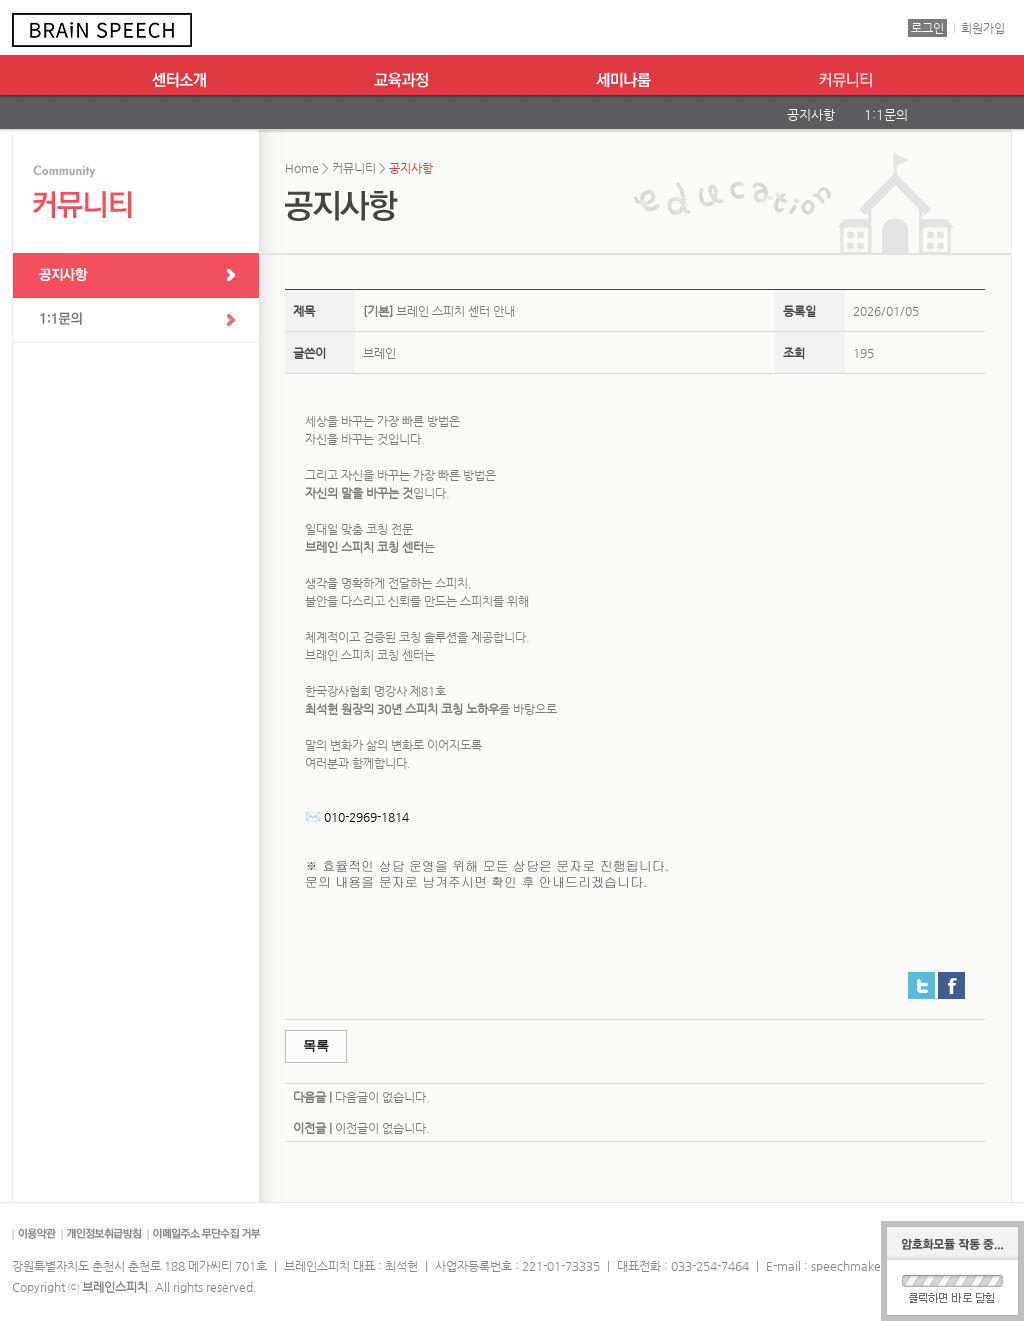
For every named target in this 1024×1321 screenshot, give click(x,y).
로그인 (927, 28)
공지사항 (811, 114)
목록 (316, 1045)
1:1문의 (886, 114)
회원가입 (983, 28)
